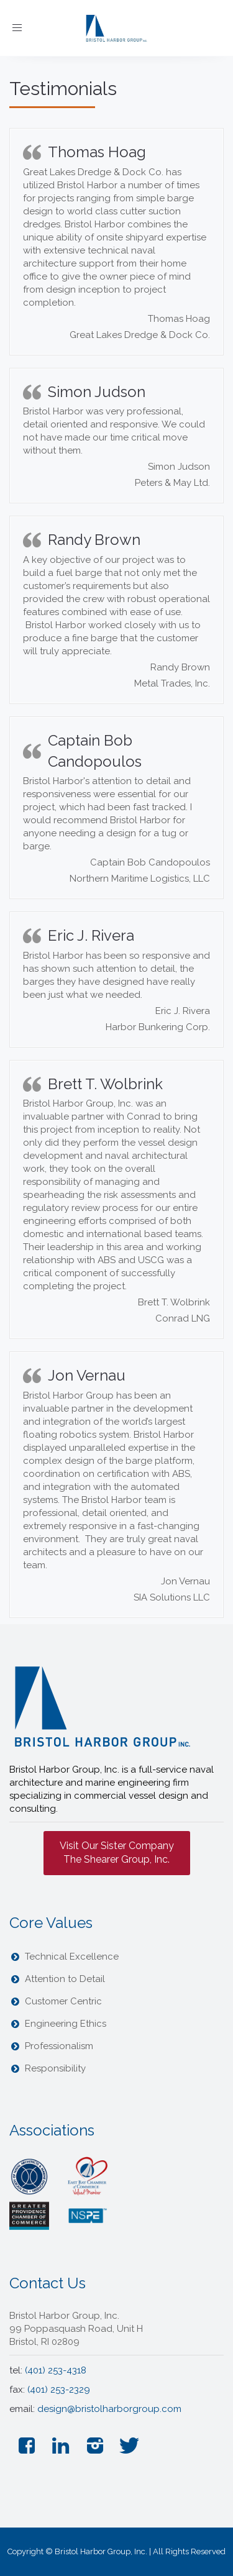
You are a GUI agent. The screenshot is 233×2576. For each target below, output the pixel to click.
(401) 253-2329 (58, 2389)
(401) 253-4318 (55, 2370)
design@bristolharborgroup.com (109, 2408)
